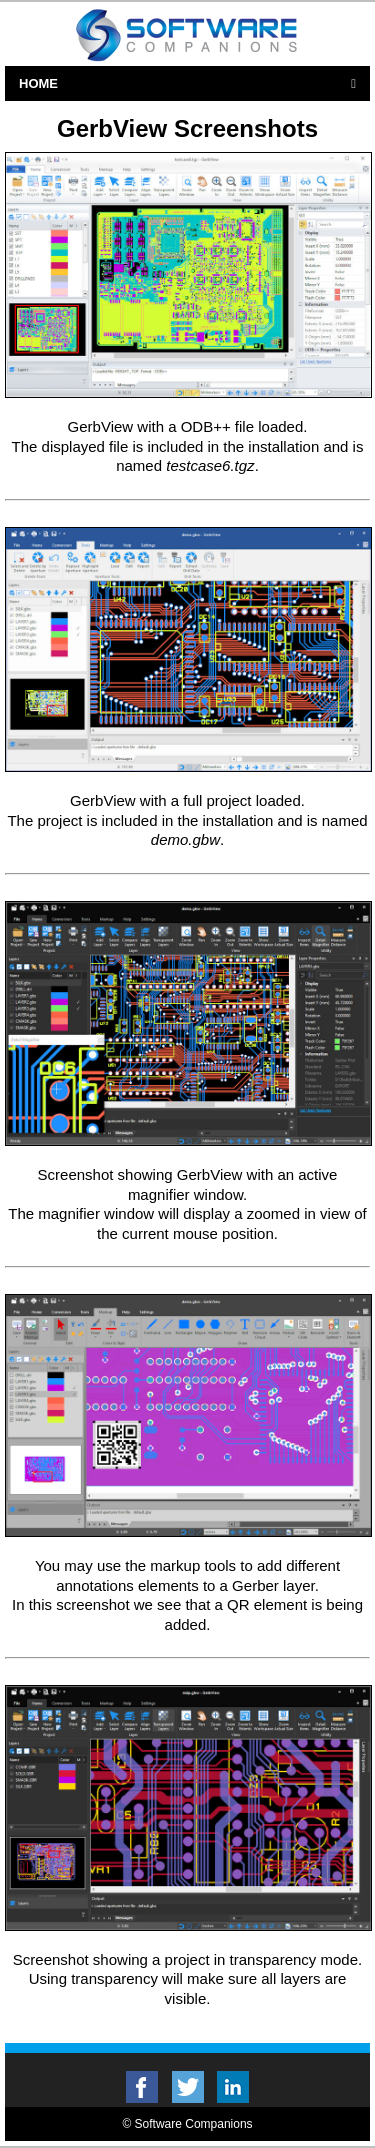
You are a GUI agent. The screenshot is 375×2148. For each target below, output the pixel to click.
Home (38, 83)
